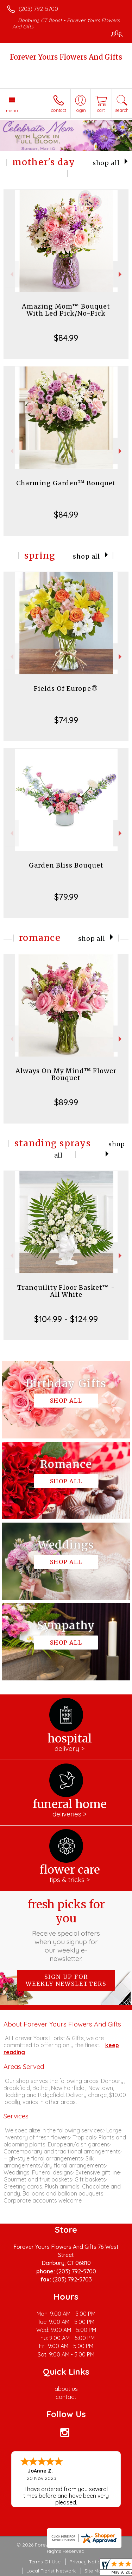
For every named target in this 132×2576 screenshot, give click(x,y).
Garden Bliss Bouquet (66, 865)
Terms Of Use (45, 2561)
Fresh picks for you (66, 1930)
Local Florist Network (51, 2571)
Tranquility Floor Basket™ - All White (66, 1291)
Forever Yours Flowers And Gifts (66, 57)
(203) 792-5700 (38, 8)
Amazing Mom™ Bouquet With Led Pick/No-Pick (66, 309)
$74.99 (66, 720)
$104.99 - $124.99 (66, 1319)
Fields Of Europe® (66, 689)
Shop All (106, 163)
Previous (11, 274)
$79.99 (66, 896)
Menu (12, 110)
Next (120, 274)
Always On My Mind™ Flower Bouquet (66, 1074)
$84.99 (66, 337)
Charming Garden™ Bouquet (66, 483)
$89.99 (66, 1102)
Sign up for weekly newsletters (66, 1980)
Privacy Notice (86, 2561)
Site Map (94, 2571)
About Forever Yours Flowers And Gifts (62, 2024)
